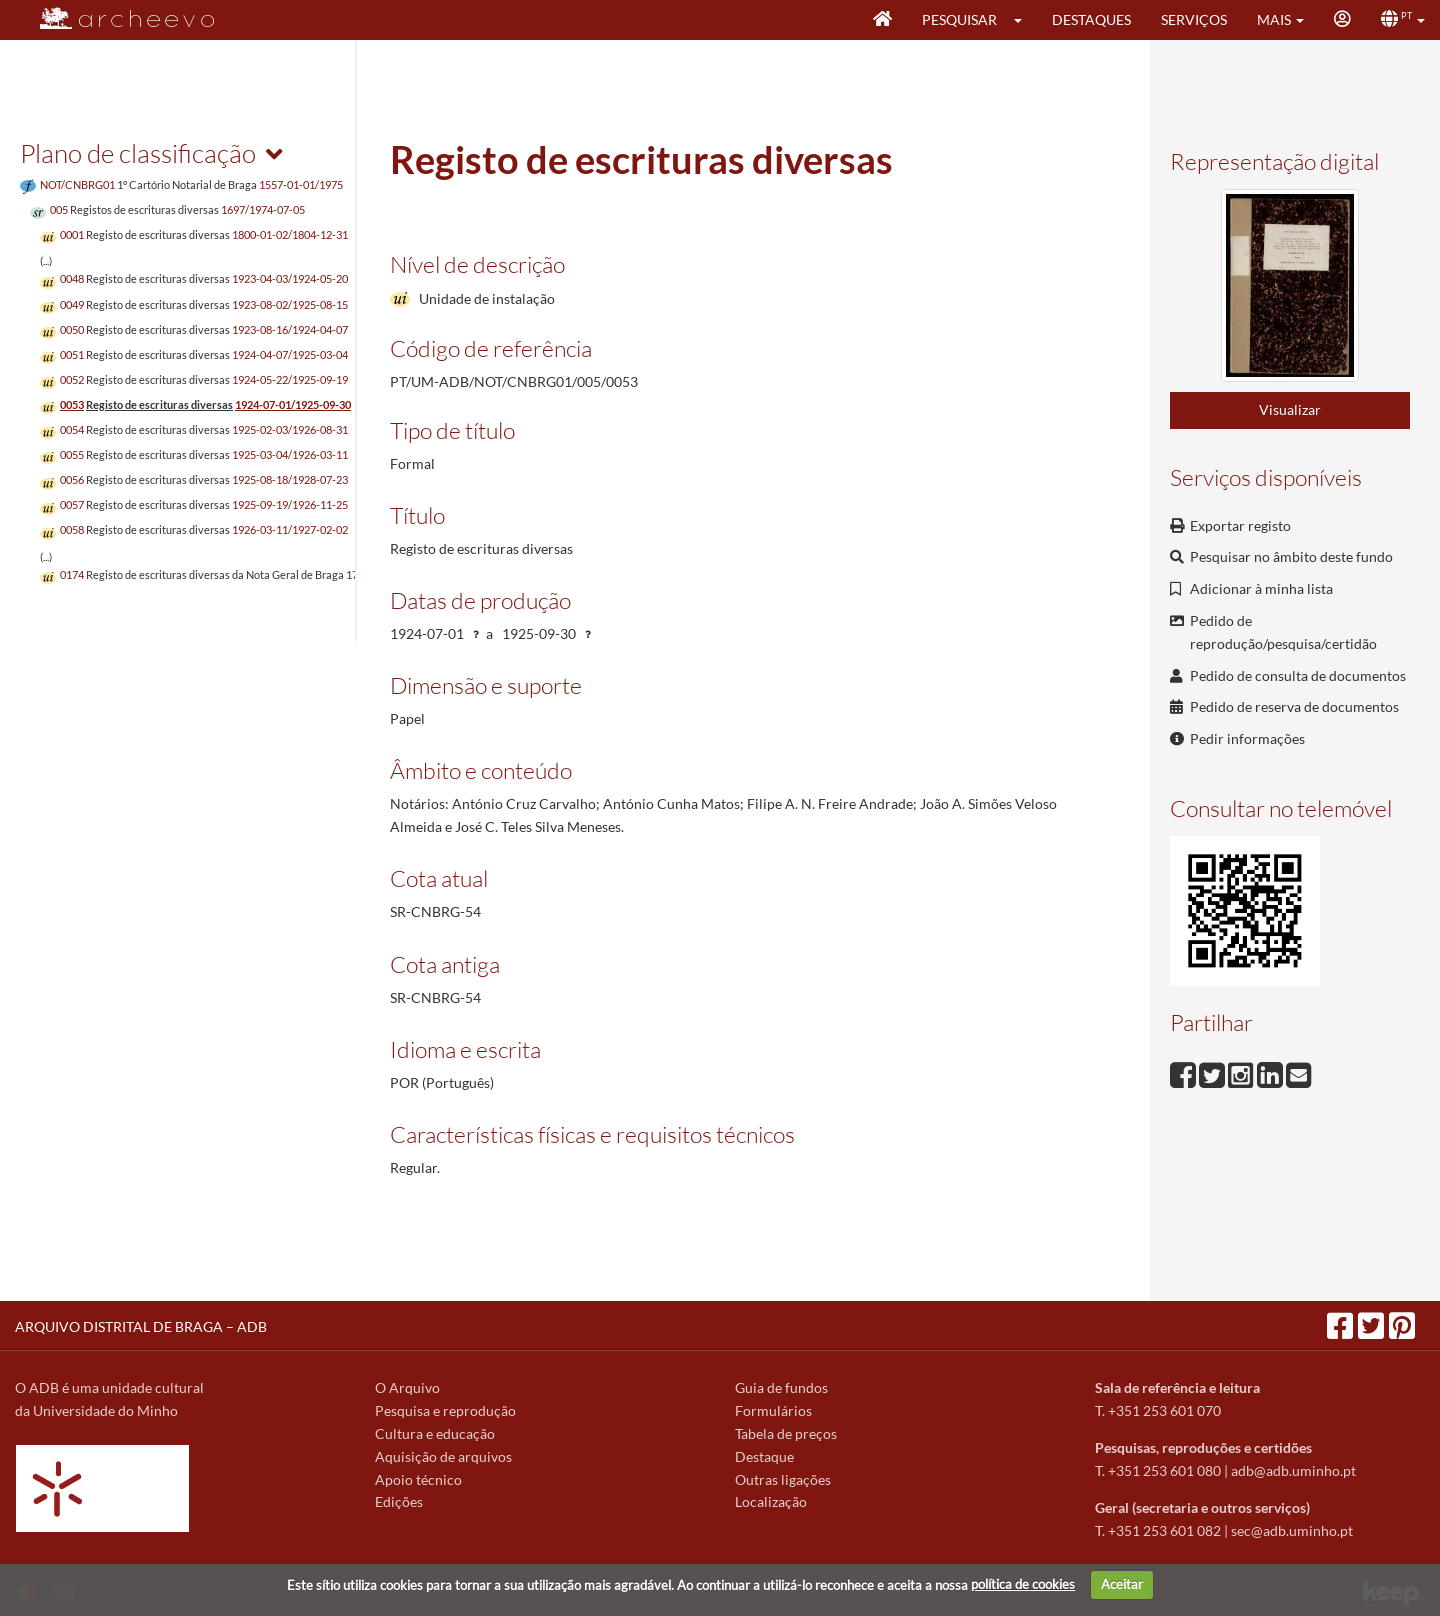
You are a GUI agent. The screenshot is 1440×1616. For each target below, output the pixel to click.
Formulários (773, 1410)
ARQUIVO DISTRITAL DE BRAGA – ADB (141, 1326)
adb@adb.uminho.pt (1293, 1470)
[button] (1024, 20)
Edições (399, 1501)
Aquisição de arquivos (443, 1456)
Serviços (1194, 19)
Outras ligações (783, 1479)
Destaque (764, 1456)
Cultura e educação (435, 1433)
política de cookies (1023, 1584)
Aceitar (1122, 1584)
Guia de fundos (781, 1387)
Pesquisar (959, 19)
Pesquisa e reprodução (445, 1410)
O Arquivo (407, 1387)
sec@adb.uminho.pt (1292, 1530)
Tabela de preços (786, 1433)
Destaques (1091, 19)
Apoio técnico (418, 1479)
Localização (771, 1501)
